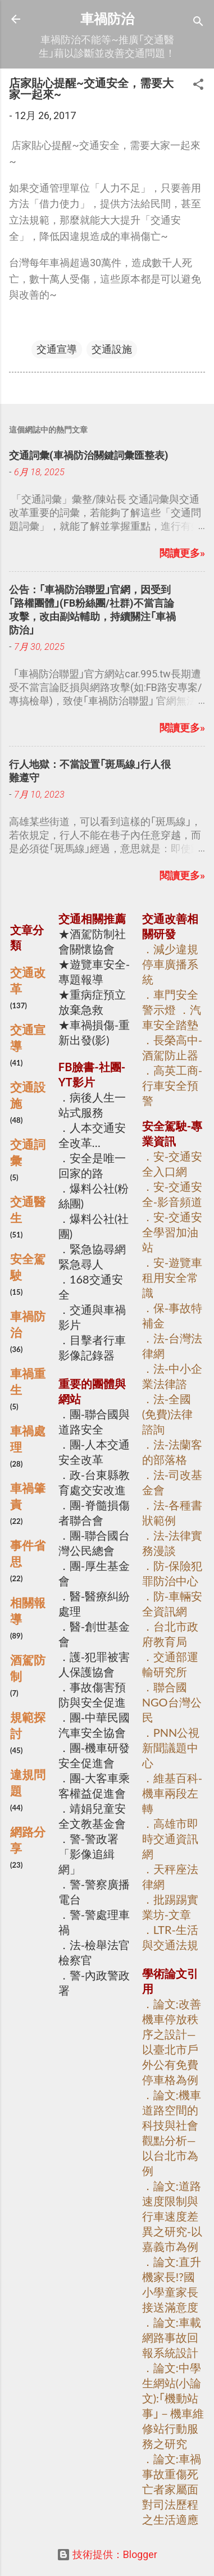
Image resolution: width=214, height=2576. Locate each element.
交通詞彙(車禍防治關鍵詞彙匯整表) (89, 455)
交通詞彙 (27, 1152)
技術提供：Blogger (107, 2554)
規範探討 (27, 1725)
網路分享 (27, 1839)
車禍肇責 (27, 1496)
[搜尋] (198, 23)
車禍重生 (27, 1381)
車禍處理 (27, 1438)
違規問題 (27, 1782)
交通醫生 (27, 1209)
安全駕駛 (27, 1266)
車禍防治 (107, 19)
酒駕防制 (27, 1668)
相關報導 (27, 1610)
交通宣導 (57, 349)
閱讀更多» (182, 553)
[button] (198, 86)
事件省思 (27, 1553)
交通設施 (112, 349)
